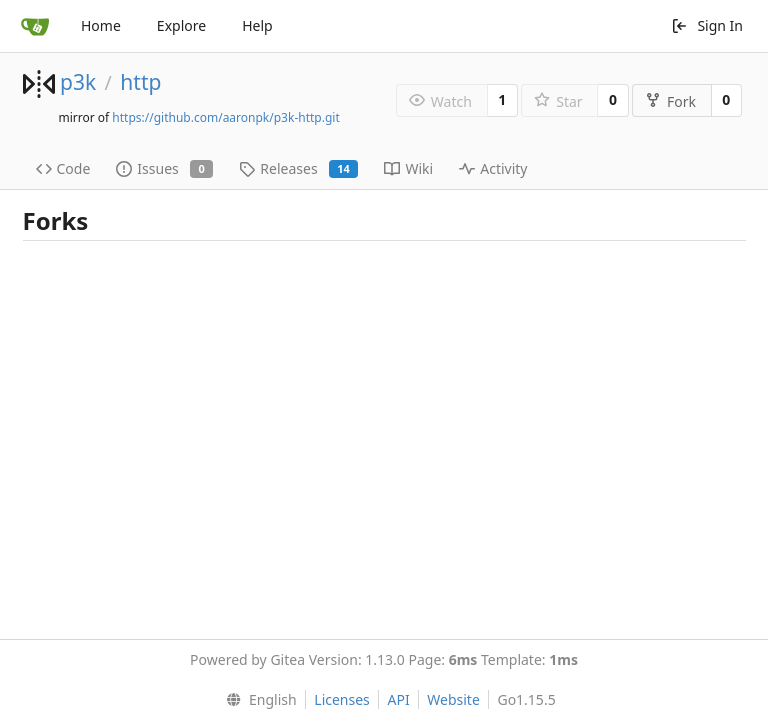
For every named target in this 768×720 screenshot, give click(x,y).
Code (63, 168)
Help (257, 25)
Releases (298, 168)
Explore (181, 25)
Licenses (342, 699)
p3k (78, 82)
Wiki (408, 168)
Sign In (707, 25)
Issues (164, 168)
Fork (670, 101)
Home (101, 25)
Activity (493, 168)
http (140, 82)
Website (453, 699)
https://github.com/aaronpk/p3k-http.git (225, 117)
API (398, 699)
